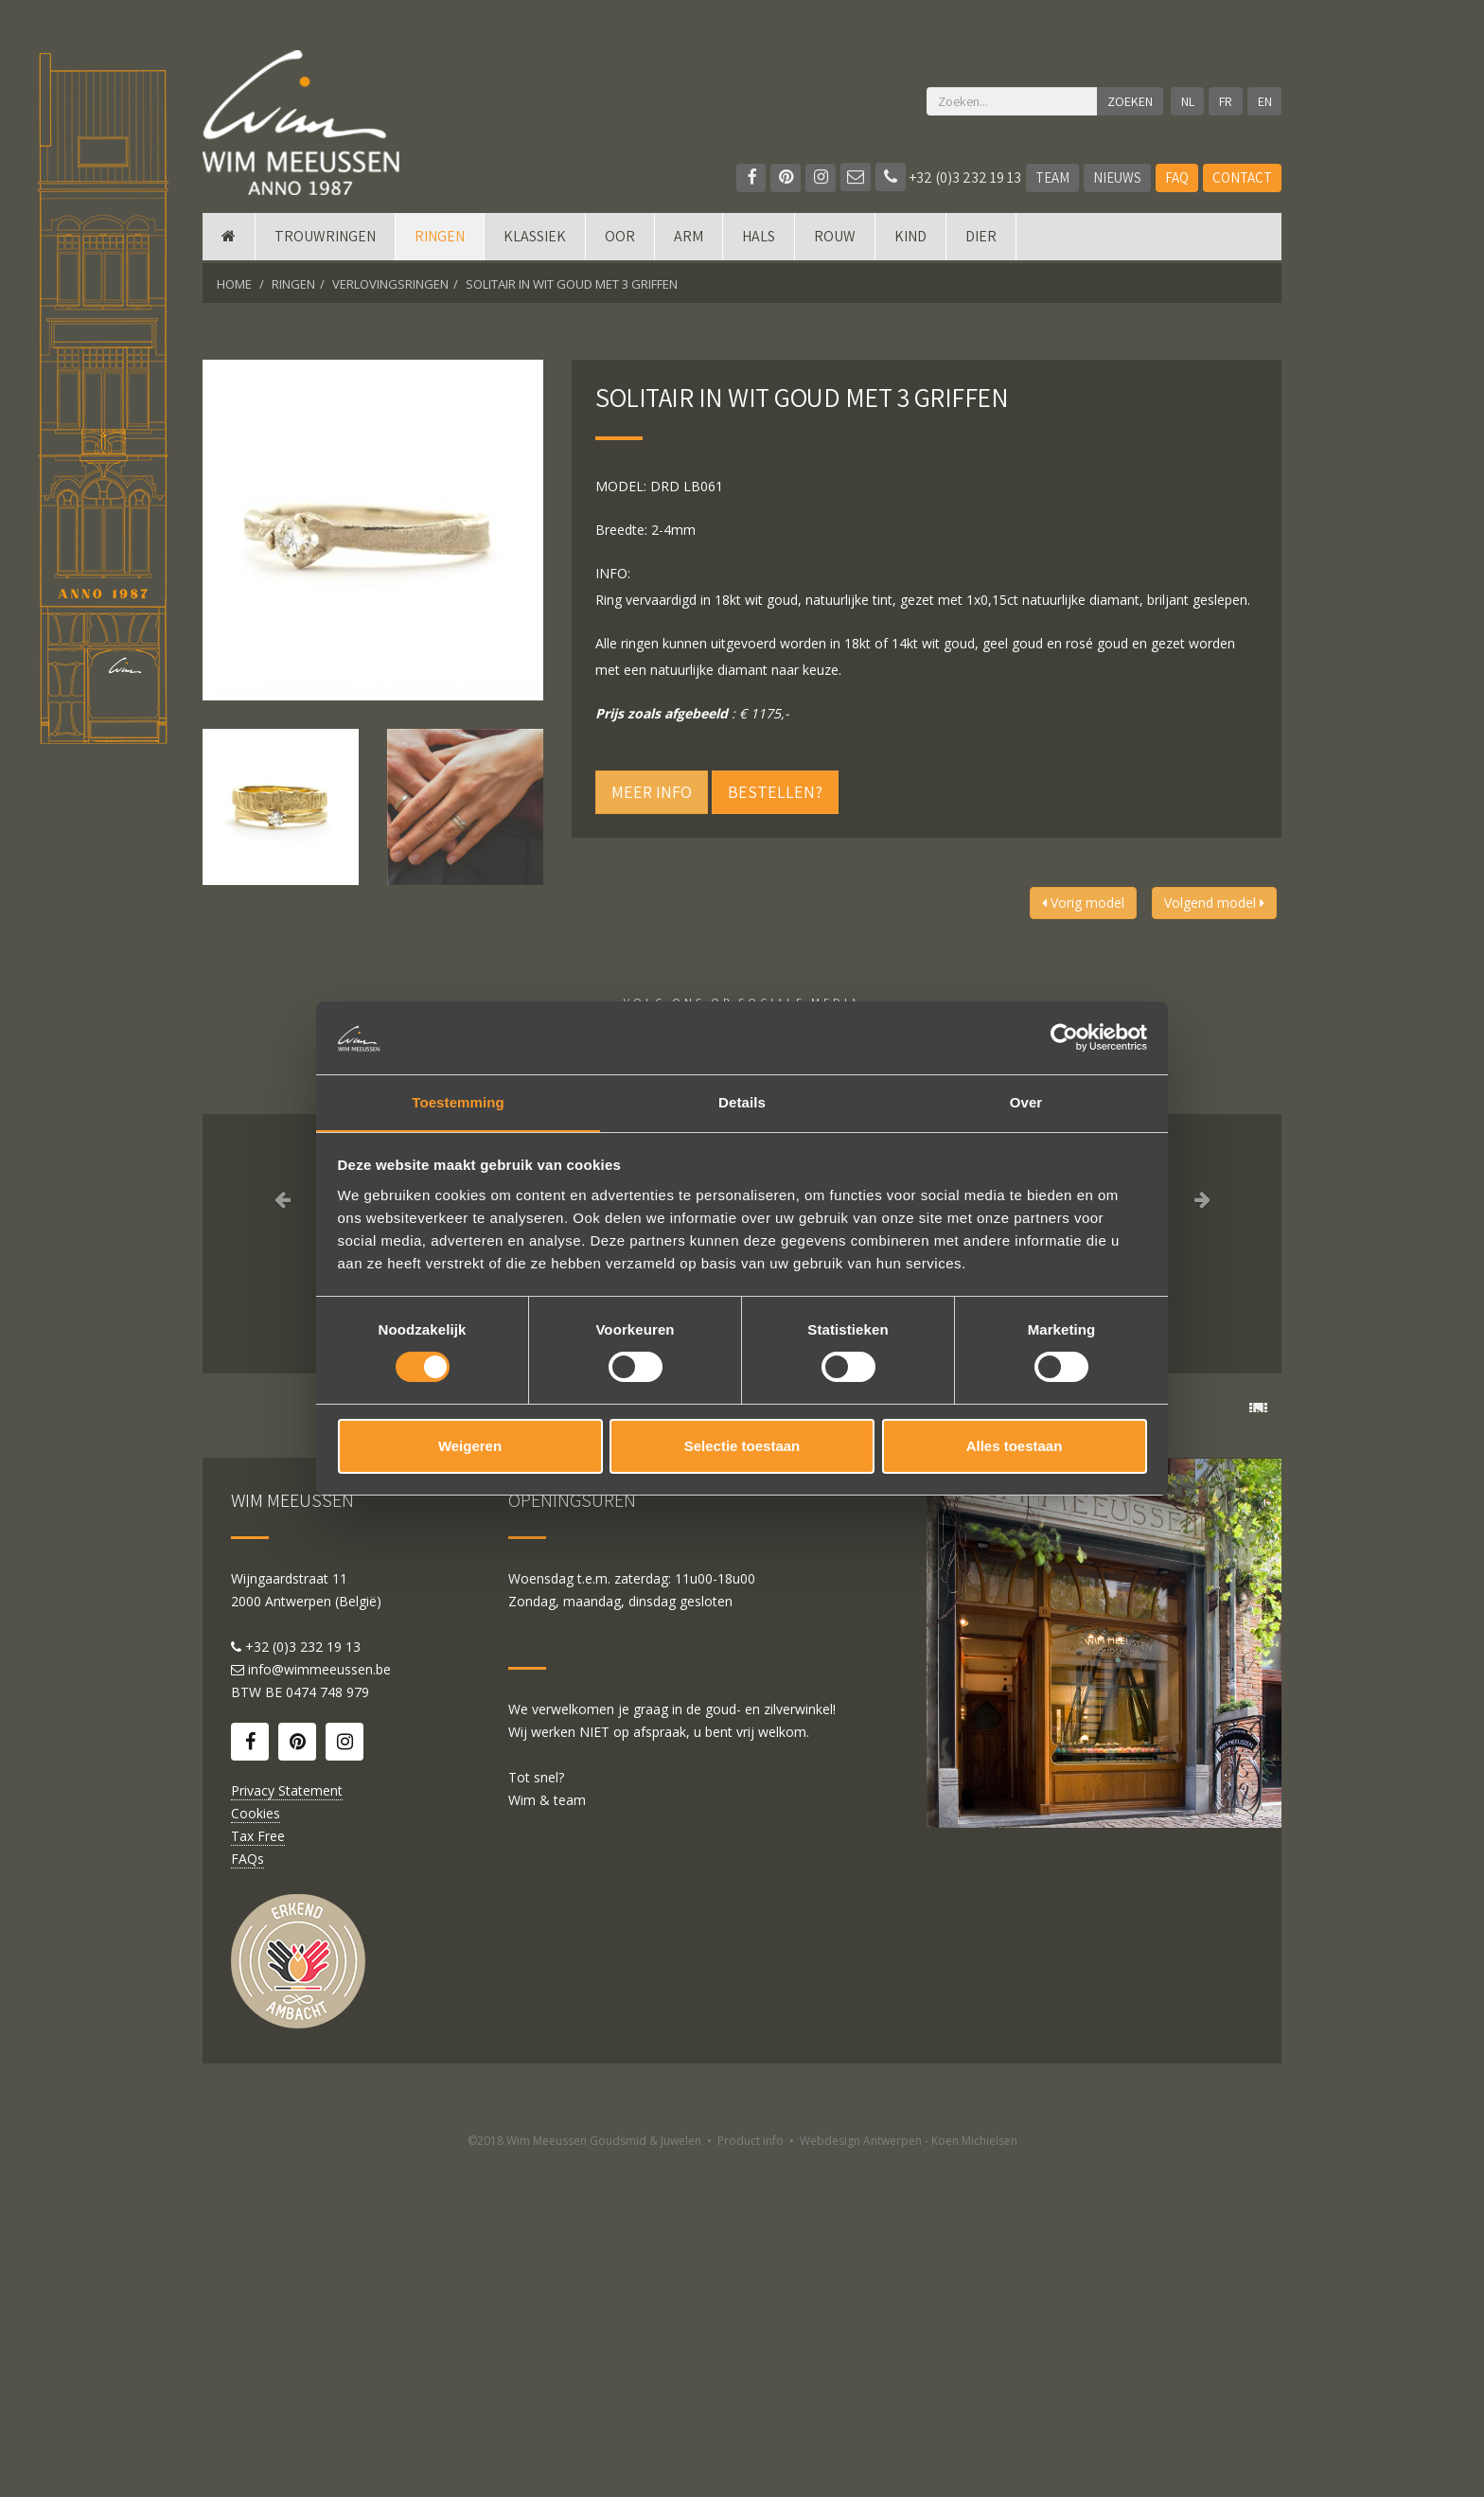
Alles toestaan (1014, 1446)
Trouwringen (325, 239)
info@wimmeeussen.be (319, 2004)
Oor (620, 239)
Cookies (255, 2148)
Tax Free (258, 2171)
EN (1265, 101)
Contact (1242, 177)
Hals (758, 239)
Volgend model (1214, 903)
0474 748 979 (327, 2027)
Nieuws (1117, 177)
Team (1052, 177)
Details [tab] (742, 1101)
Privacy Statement (287, 2125)
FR (1225, 101)
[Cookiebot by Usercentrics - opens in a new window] (1064, 1037)
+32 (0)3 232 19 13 (948, 177)
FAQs (247, 2194)
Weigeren (470, 1446)
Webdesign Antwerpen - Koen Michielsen (908, 2476)
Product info (750, 2476)
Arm (688, 239)
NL (1186, 101)
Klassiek (535, 239)
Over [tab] (1026, 1101)
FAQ (1177, 177)
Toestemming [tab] (458, 1101)
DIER (981, 239)
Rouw (835, 239)
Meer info (651, 792)
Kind (910, 239)
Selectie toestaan (742, 1446)
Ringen (440, 239)
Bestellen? (775, 792)
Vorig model (1083, 903)
